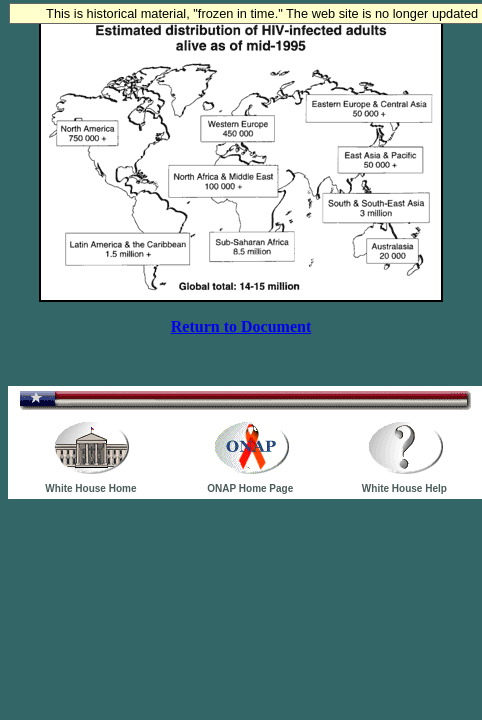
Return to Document (241, 326)
